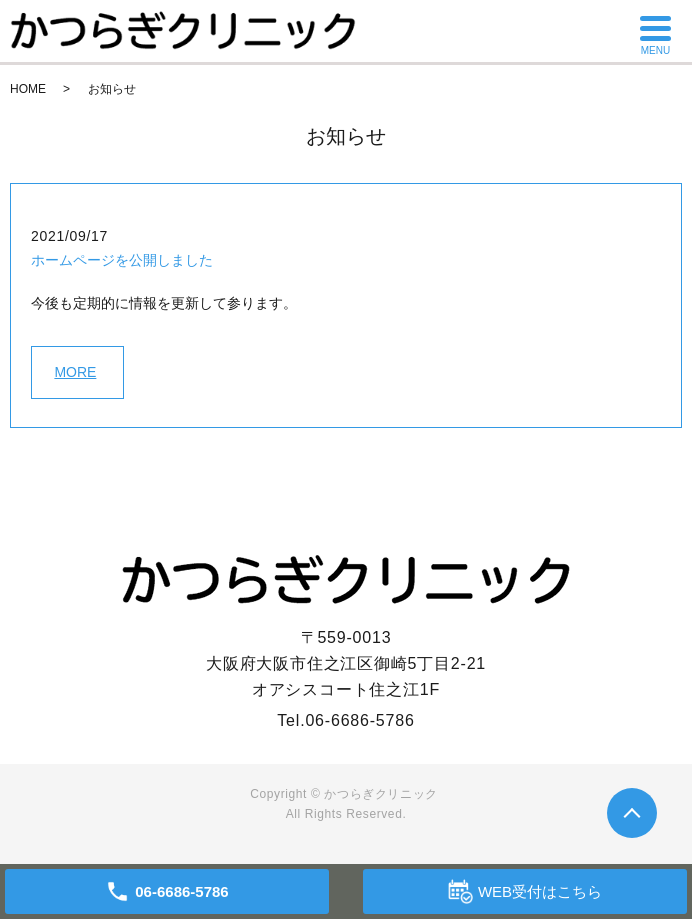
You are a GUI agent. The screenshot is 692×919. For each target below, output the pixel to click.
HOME (28, 89)
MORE (75, 372)
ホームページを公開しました (122, 260)
